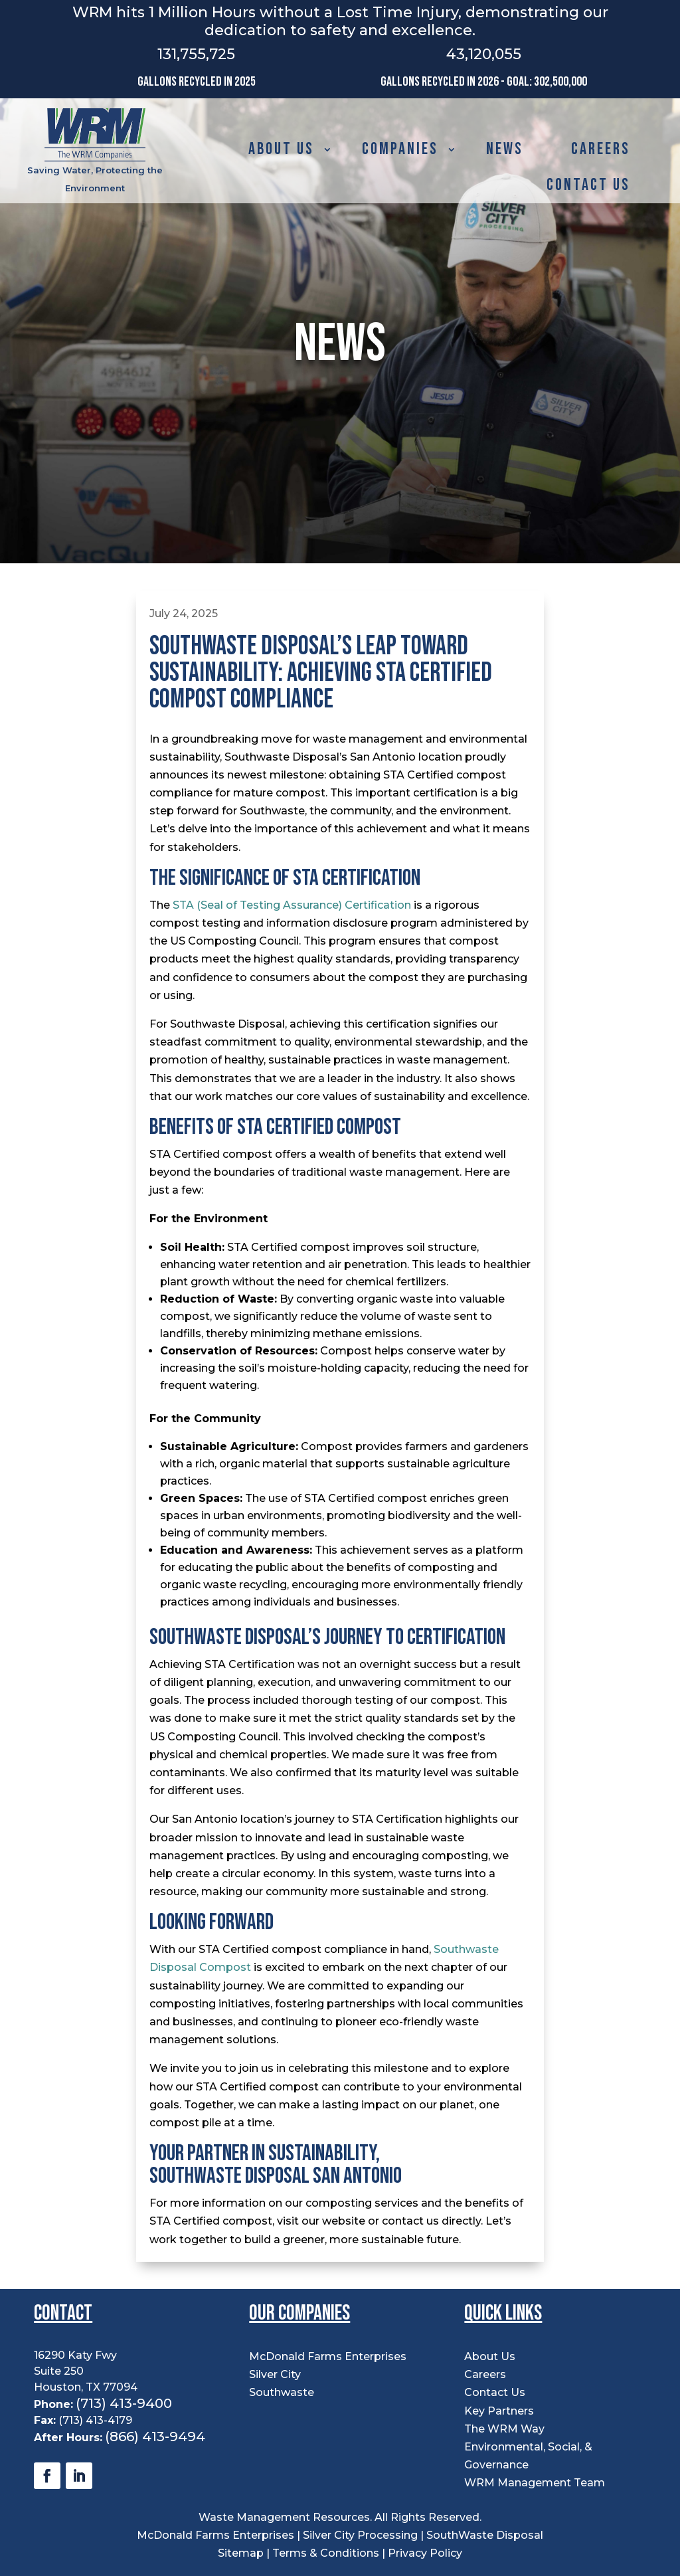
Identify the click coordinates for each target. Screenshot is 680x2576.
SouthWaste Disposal (484, 2535)
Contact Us (588, 185)
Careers (600, 149)
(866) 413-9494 (155, 2436)
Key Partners (499, 2411)
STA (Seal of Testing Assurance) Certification (292, 905)
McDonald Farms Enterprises (327, 2356)
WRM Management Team (534, 2482)
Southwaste (281, 2392)
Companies (400, 149)
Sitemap (242, 2553)
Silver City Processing (360, 2535)
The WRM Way (504, 2429)
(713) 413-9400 (124, 2403)
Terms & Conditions (325, 2553)
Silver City (275, 2374)
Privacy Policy (425, 2553)
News (504, 149)
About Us (281, 149)
